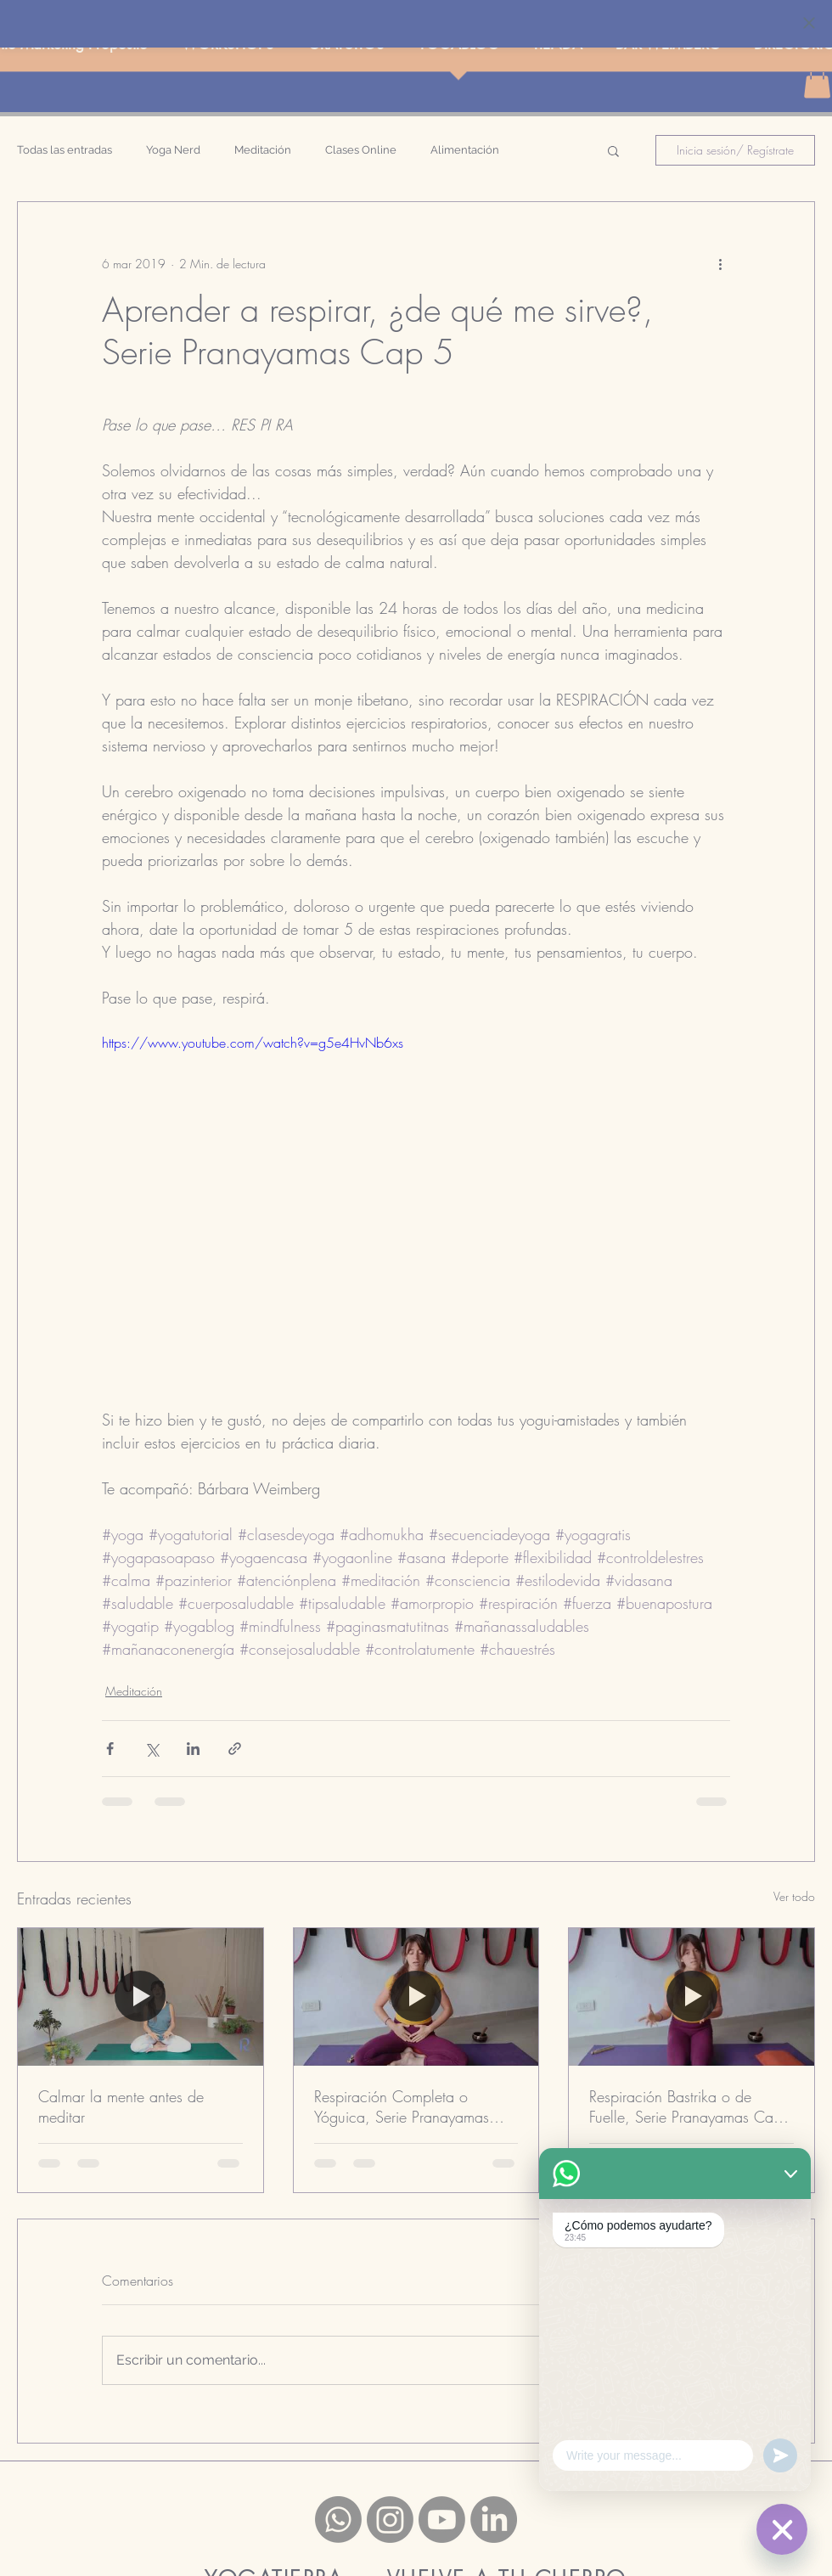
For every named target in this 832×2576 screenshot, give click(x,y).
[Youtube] (442, 2519)
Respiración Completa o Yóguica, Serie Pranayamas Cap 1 (401, 2106)
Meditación (262, 149)
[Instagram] (390, 2519)
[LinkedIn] (493, 2519)
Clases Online (360, 149)
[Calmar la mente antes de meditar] (140, 1997)
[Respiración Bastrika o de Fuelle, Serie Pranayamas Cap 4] (691, 1997)
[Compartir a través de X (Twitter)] (151, 1749)
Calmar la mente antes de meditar (121, 2106)
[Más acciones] (720, 263)
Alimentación (464, 149)
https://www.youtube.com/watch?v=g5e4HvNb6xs (252, 1042)
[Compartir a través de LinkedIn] (193, 1749)
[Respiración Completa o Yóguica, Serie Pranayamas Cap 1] (416, 1997)
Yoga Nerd (173, 149)
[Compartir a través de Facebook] (110, 1749)
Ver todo (794, 1896)
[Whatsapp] (338, 2519)
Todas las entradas (64, 149)
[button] (613, 150)
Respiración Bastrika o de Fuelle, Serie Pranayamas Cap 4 (685, 2106)
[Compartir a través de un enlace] (235, 1749)
